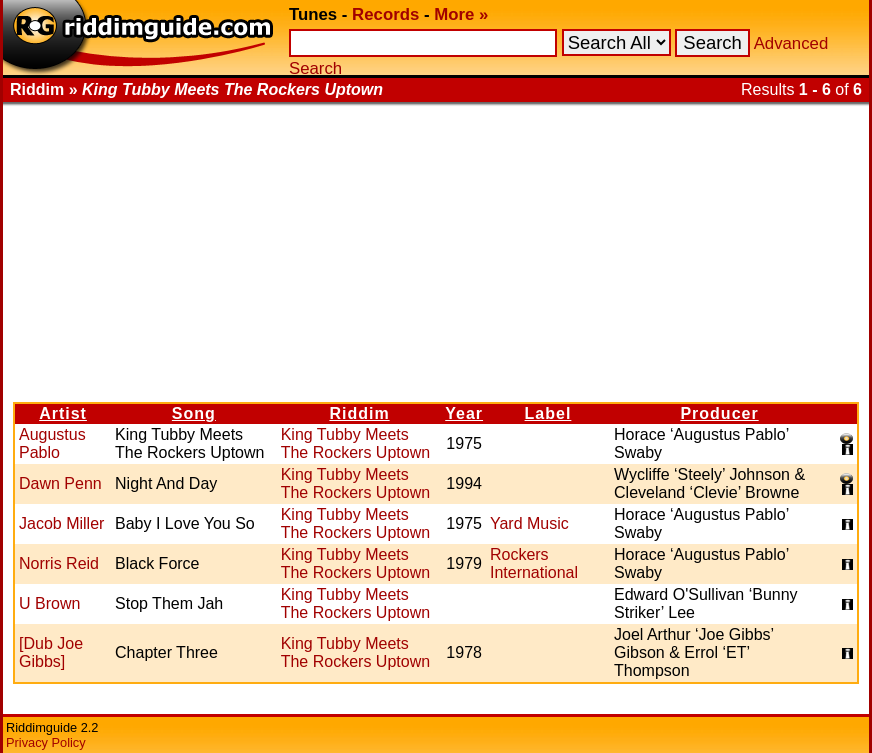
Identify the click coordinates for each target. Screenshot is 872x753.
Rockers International (534, 563)
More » (461, 14)
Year (464, 413)
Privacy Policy (46, 742)
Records (385, 14)
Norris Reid (59, 563)
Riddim (359, 413)
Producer (719, 413)
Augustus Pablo (52, 443)
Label (548, 413)
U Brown (49, 603)
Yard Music (529, 523)
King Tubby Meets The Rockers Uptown (355, 443)
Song (194, 413)
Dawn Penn (60, 483)
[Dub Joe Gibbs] (51, 652)
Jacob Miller (61, 523)
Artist (63, 413)
